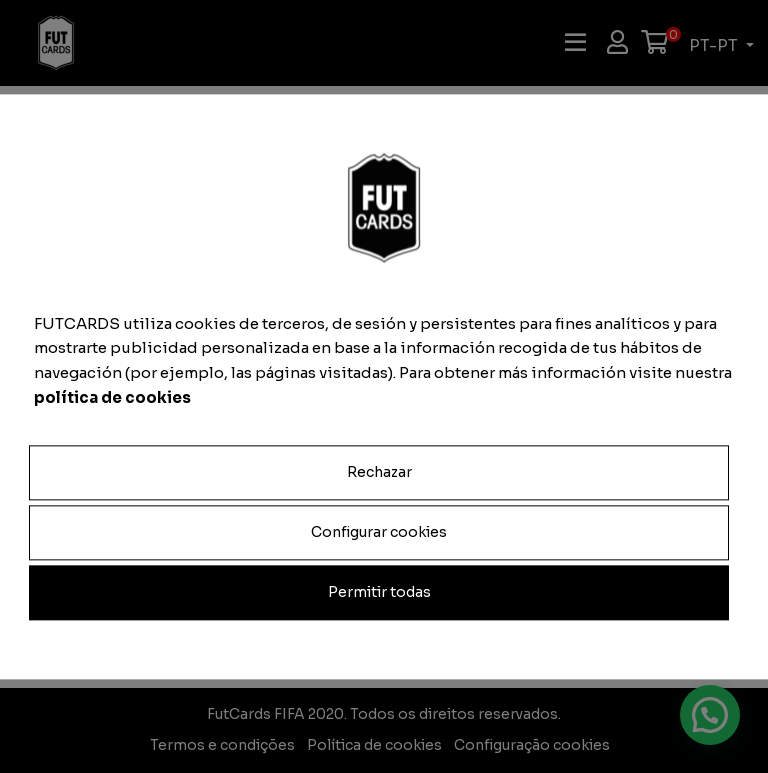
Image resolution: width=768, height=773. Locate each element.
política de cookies (112, 397)
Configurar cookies (379, 532)
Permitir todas (379, 592)
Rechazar (379, 472)
